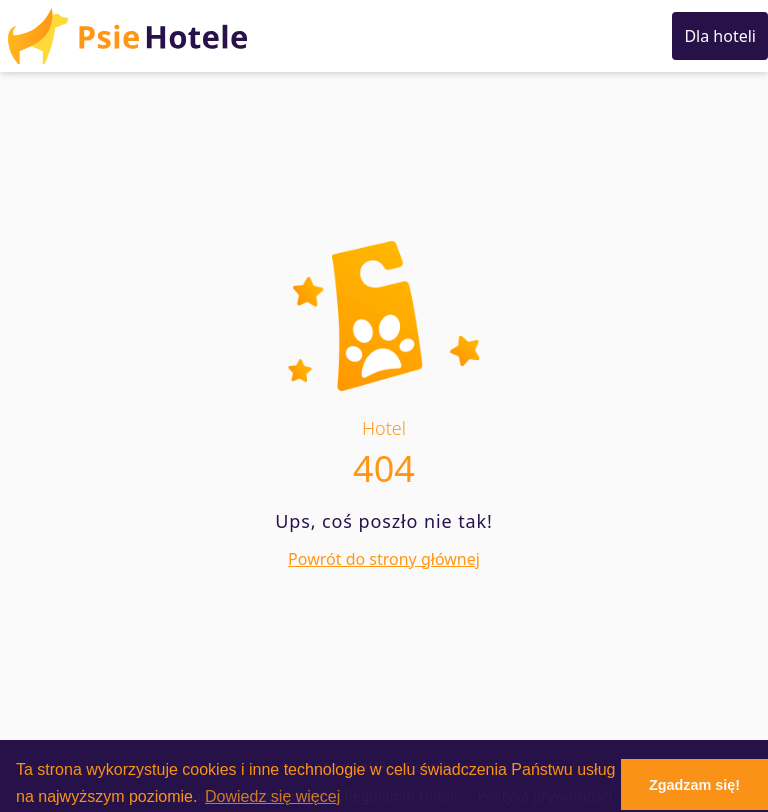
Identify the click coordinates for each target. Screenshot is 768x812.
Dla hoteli (720, 36)
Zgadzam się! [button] (694, 785)
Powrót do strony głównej (384, 559)
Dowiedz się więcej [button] (272, 796)
